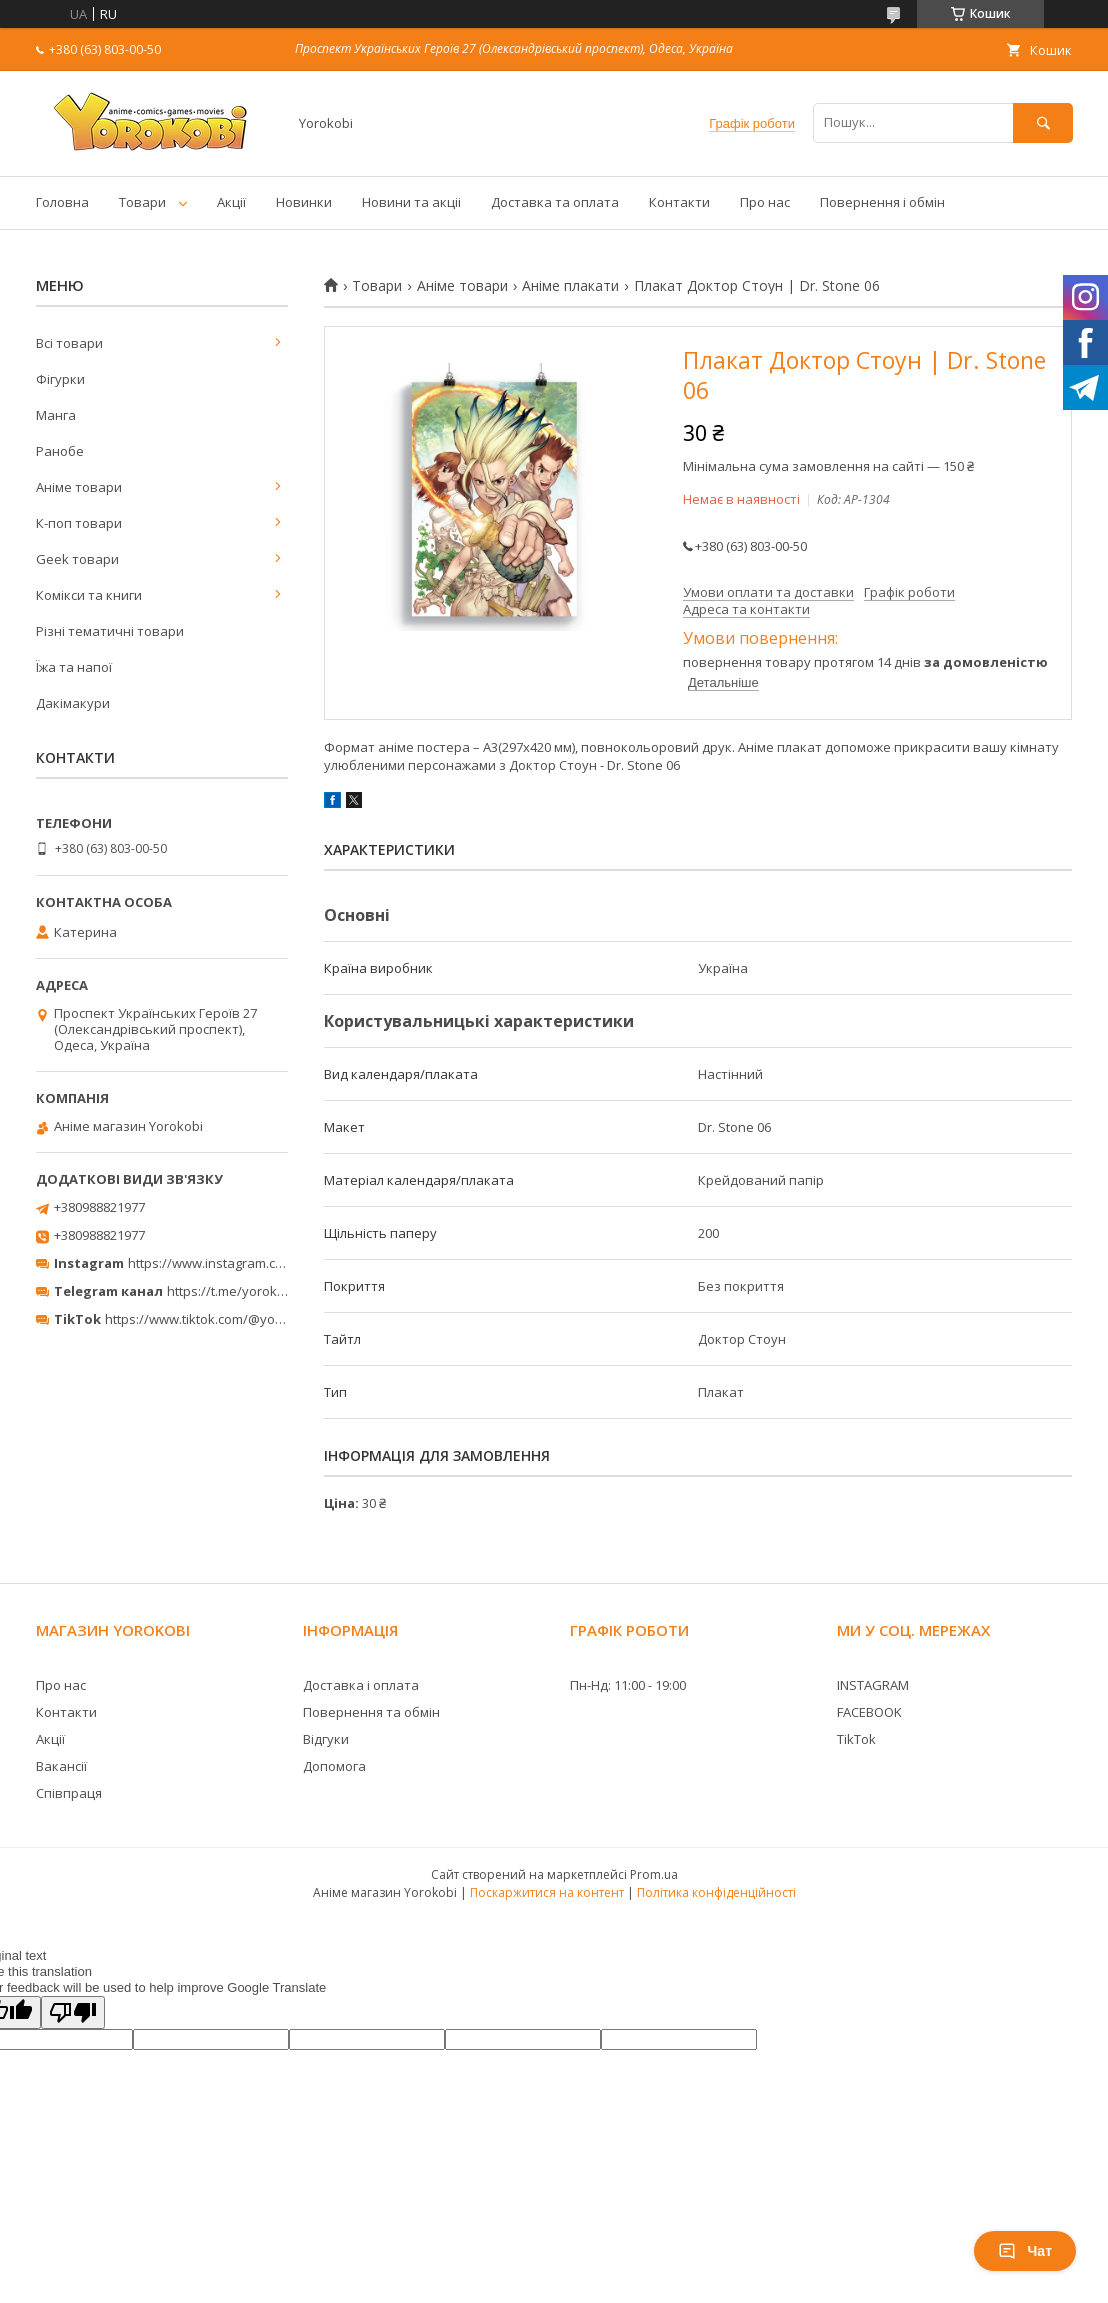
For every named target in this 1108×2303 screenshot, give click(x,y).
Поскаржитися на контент (547, 1892)
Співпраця (69, 1793)
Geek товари (77, 559)
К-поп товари (79, 523)
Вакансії (61, 1766)
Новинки (304, 202)
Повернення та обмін (371, 1712)
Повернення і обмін (882, 202)
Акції (231, 202)
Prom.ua (654, 1874)
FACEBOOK (869, 1712)
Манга (56, 415)
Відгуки (326, 1739)
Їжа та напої (74, 667)
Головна (62, 202)
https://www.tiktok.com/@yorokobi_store (228, 1319)
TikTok (856, 1739)
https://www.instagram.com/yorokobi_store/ (262, 1263)
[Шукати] (1043, 122)
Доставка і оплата (361, 1685)
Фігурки (60, 379)
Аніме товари (462, 286)
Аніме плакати (570, 286)
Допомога (334, 1766)
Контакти (679, 202)
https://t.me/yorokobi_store (250, 1291)
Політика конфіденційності (716, 1892)
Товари (142, 202)
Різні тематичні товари (110, 631)
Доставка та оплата (555, 202)
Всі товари (69, 343)
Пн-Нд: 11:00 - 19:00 (628, 1685)
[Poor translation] (73, 2012)
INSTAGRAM (873, 1685)
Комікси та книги (89, 595)
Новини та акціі (411, 202)
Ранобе (60, 451)
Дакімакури (73, 703)
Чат (1025, 2251)
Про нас (765, 202)
